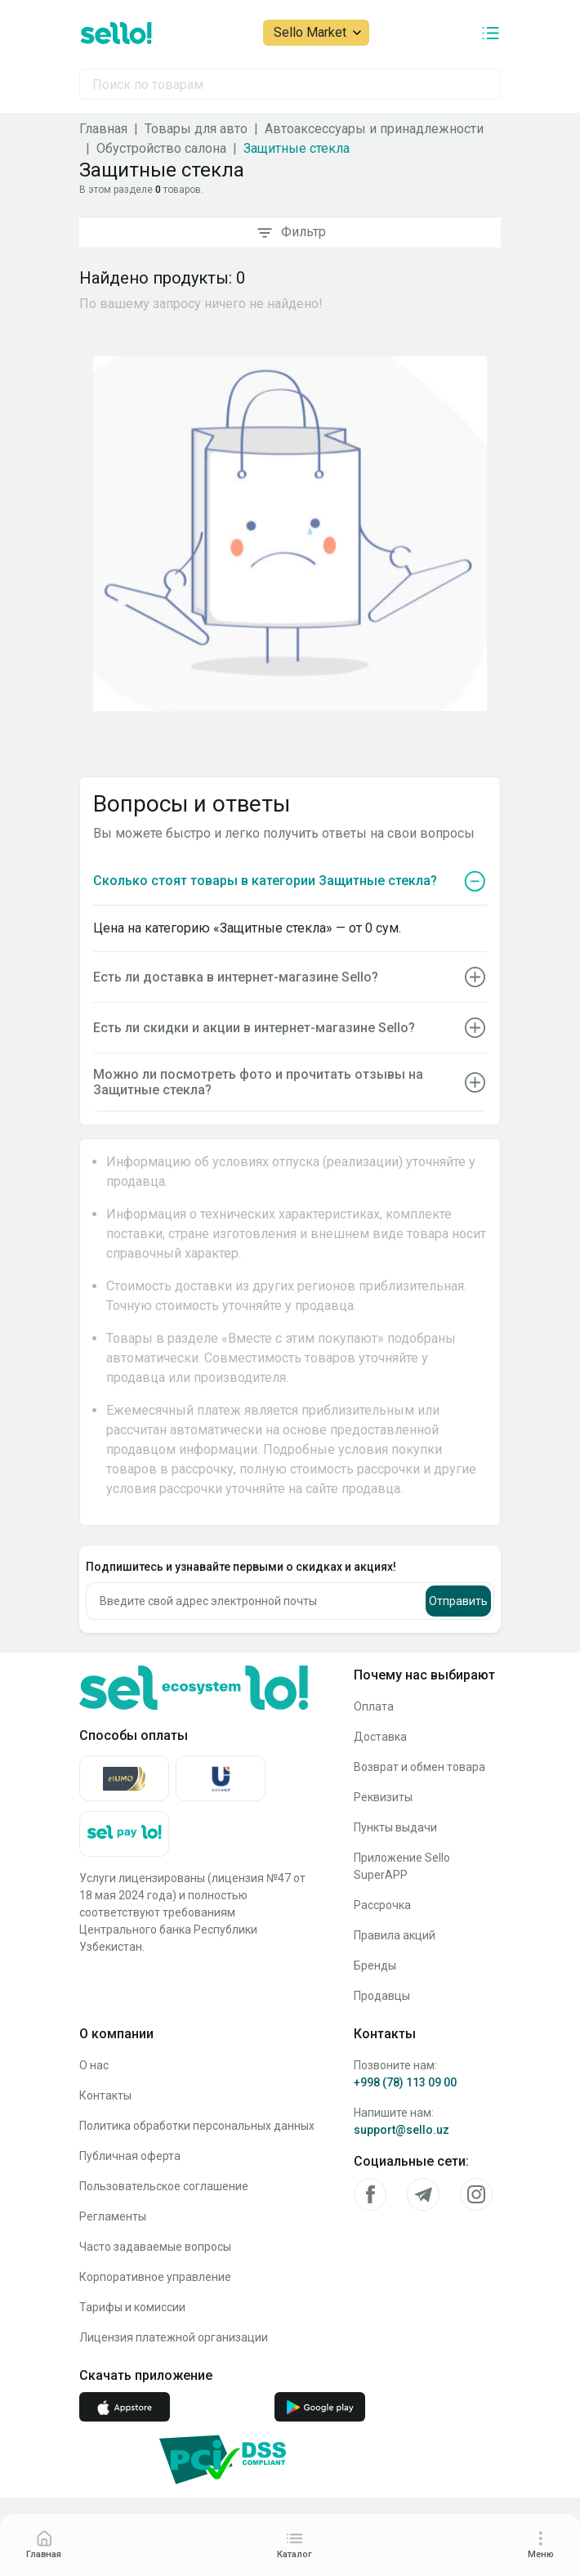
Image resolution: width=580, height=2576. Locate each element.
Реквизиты (383, 1797)
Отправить (458, 1601)
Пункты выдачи (395, 1827)
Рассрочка (382, 1905)
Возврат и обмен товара (419, 1766)
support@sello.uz (401, 2129)
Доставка (380, 1736)
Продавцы (382, 1995)
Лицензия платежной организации (173, 2337)
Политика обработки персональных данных (197, 2125)
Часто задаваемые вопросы (155, 2246)
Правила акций (394, 1935)
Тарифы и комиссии (132, 2307)
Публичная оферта (130, 2155)
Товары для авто (196, 128)
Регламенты (112, 2216)
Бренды (375, 1965)
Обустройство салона (161, 148)
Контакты (105, 2095)
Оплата (374, 1706)
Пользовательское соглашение (163, 2186)
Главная (103, 128)
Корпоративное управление (155, 2276)
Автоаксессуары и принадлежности (374, 128)
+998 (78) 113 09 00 (405, 2082)
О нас (94, 2065)
